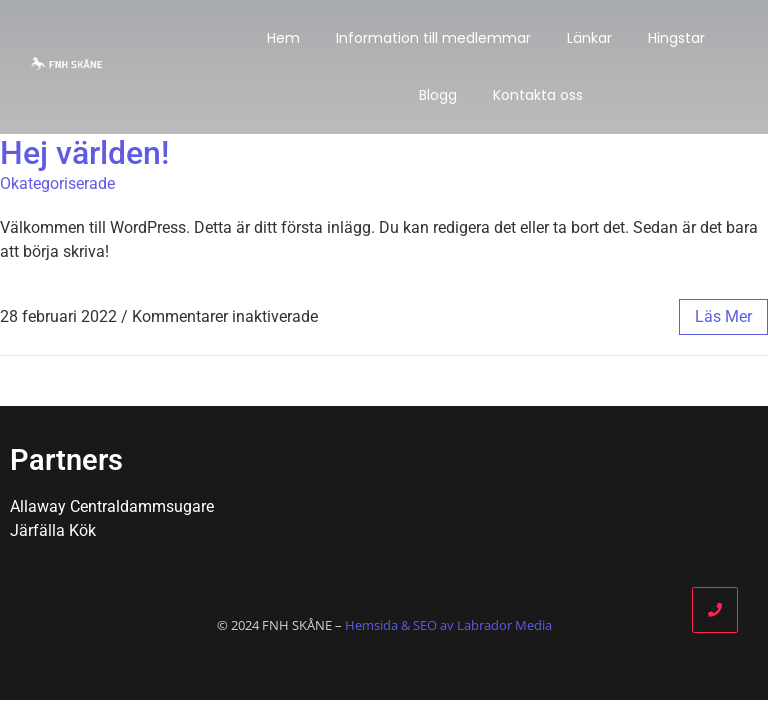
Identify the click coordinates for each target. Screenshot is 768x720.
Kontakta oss (538, 95)
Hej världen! (84, 153)
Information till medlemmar (433, 38)
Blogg (438, 95)
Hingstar (676, 38)
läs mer (723, 316)
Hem (283, 38)
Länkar (589, 38)
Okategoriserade (57, 183)
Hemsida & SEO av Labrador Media (448, 625)
